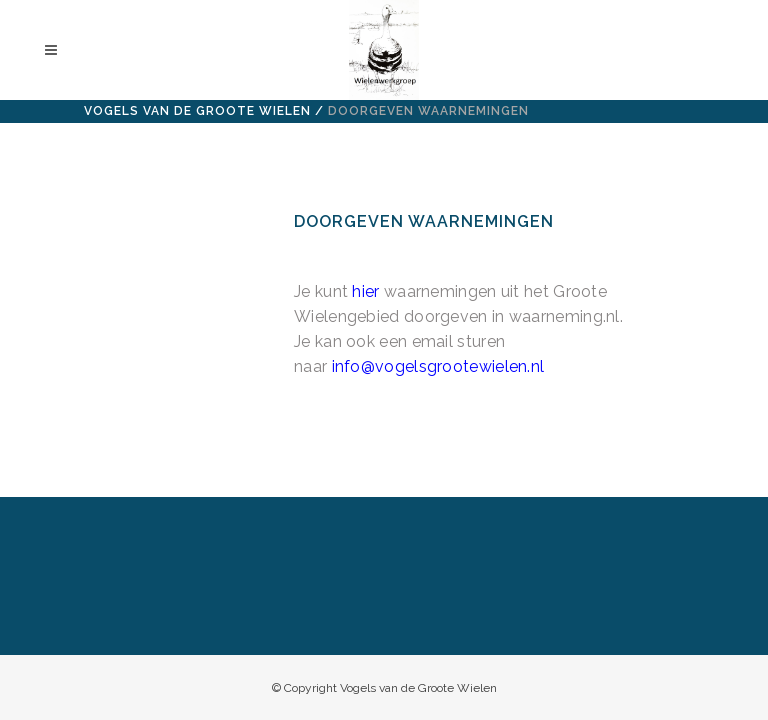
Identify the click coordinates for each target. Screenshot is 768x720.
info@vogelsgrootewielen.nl (438, 366)
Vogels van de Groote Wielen (197, 111)
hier (365, 291)
